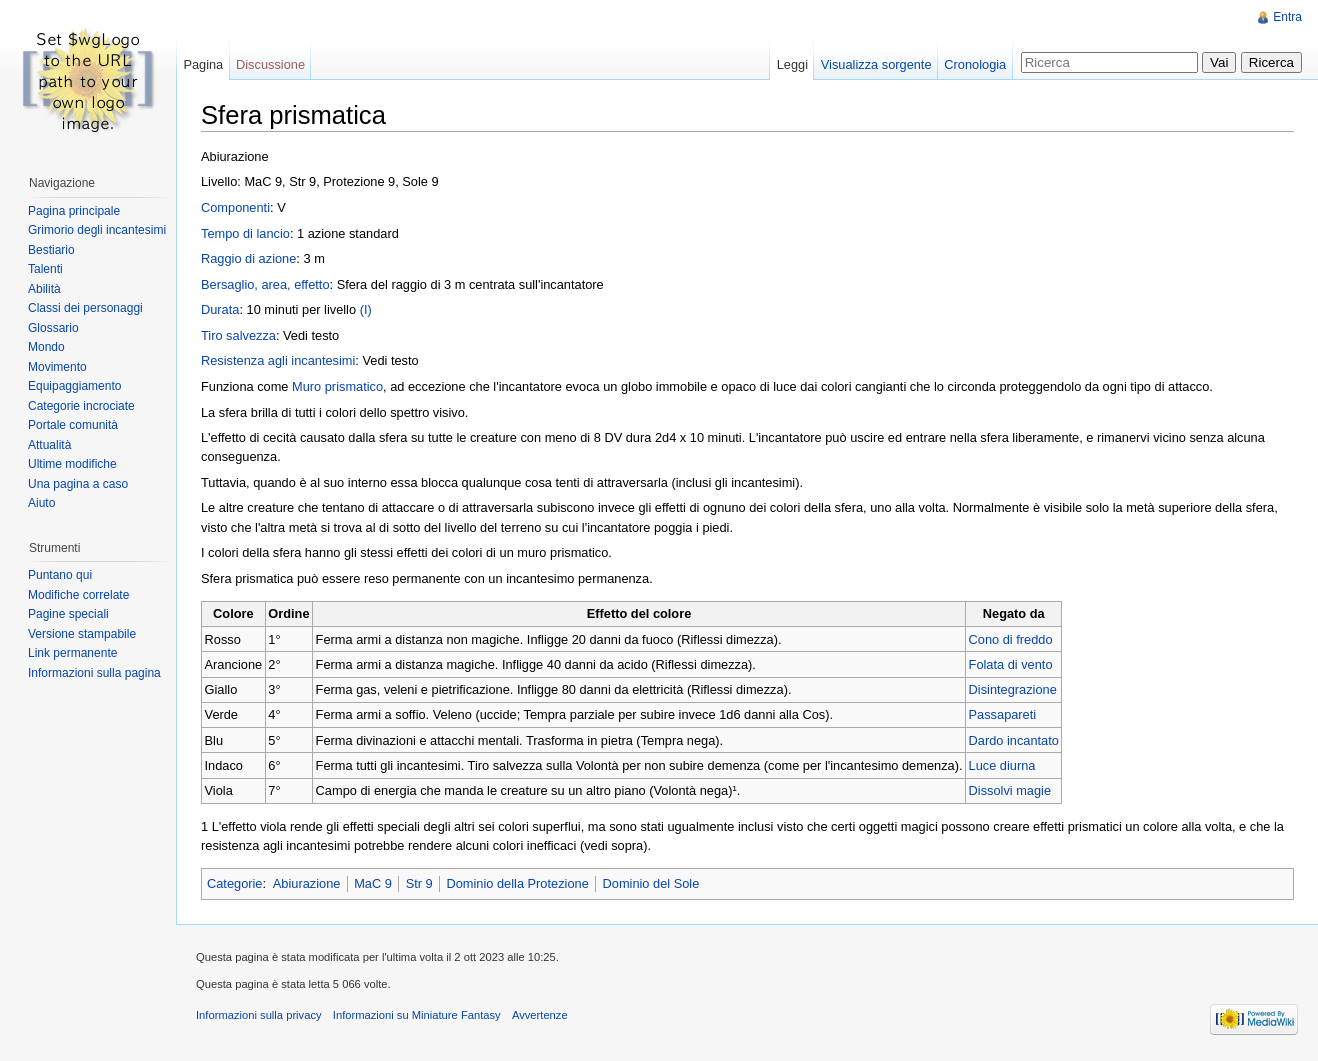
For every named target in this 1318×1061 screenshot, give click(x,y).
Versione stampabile (82, 634)
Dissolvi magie (1010, 790)
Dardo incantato (1014, 740)
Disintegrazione (1013, 689)
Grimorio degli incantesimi (97, 230)
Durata (220, 309)
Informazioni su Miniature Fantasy (417, 1015)
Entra (1287, 17)
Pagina (203, 64)
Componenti (235, 207)
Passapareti (1003, 714)
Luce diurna (1002, 765)
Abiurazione (307, 883)
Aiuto (41, 503)
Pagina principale (74, 211)
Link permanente (72, 653)
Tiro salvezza (238, 335)
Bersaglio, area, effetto (265, 284)
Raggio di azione (248, 258)
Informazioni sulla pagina (94, 673)
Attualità (49, 445)
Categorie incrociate (81, 406)
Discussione (270, 64)
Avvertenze (540, 1015)
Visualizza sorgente (876, 64)
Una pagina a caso (78, 484)
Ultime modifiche (72, 464)
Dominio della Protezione (517, 883)
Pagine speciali (68, 614)
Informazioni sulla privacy (259, 1015)
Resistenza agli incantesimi (278, 360)
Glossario (53, 328)
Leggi (792, 64)
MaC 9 (373, 883)
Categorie (235, 883)
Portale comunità (73, 425)
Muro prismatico (337, 386)
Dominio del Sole (651, 883)
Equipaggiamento (74, 386)
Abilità (44, 289)
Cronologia (975, 64)
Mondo (46, 347)
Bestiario (51, 250)
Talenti (45, 269)
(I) (366, 309)
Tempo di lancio (245, 233)
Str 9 (419, 883)
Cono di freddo (1011, 639)
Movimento (57, 367)
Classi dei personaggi (85, 308)
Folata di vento (1011, 664)
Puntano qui (60, 575)
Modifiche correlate (78, 595)
